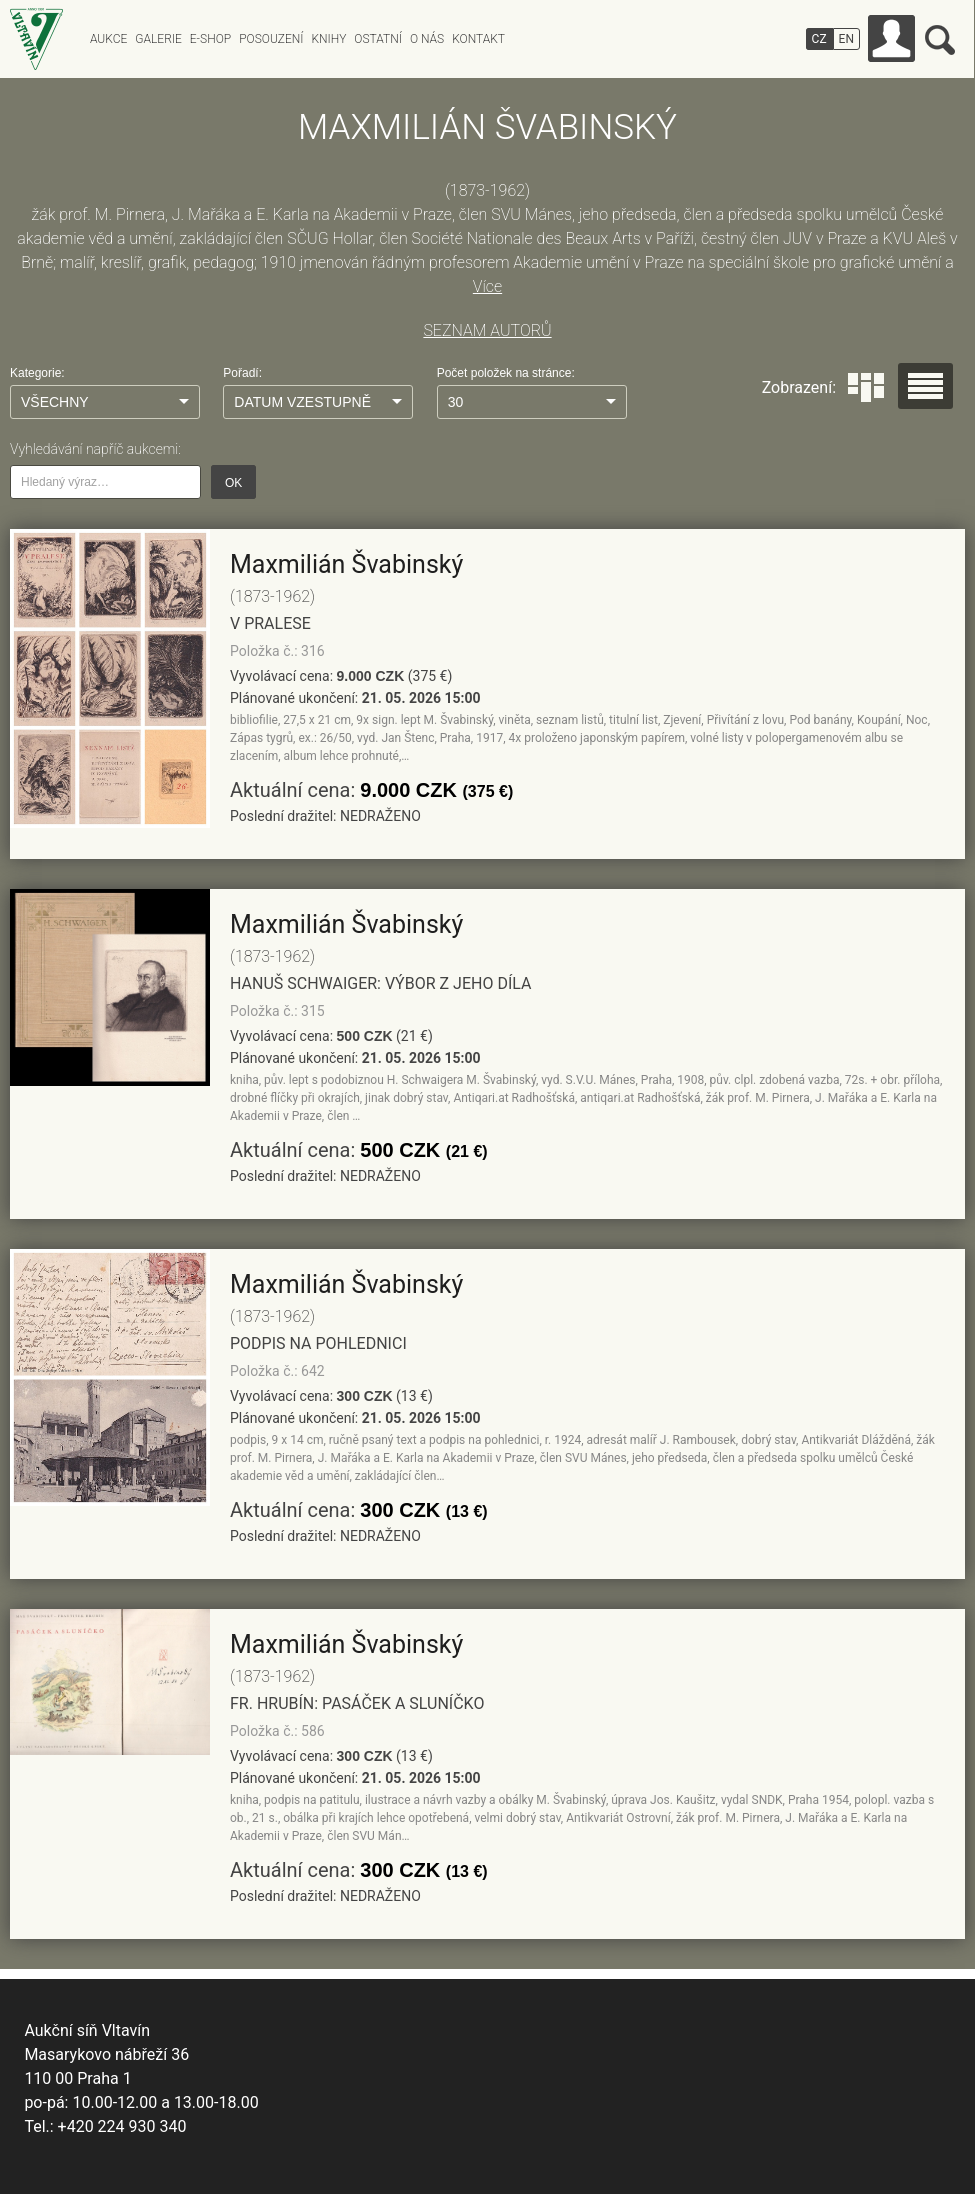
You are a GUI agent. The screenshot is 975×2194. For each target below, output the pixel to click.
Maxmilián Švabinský (346, 564)
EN (846, 39)
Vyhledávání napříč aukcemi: (95, 449)
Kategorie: (37, 373)
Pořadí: (242, 373)
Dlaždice (866, 387)
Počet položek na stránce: (506, 373)
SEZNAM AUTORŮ (487, 330)
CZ (819, 39)
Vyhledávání (940, 40)
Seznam (925, 386)
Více (487, 286)
